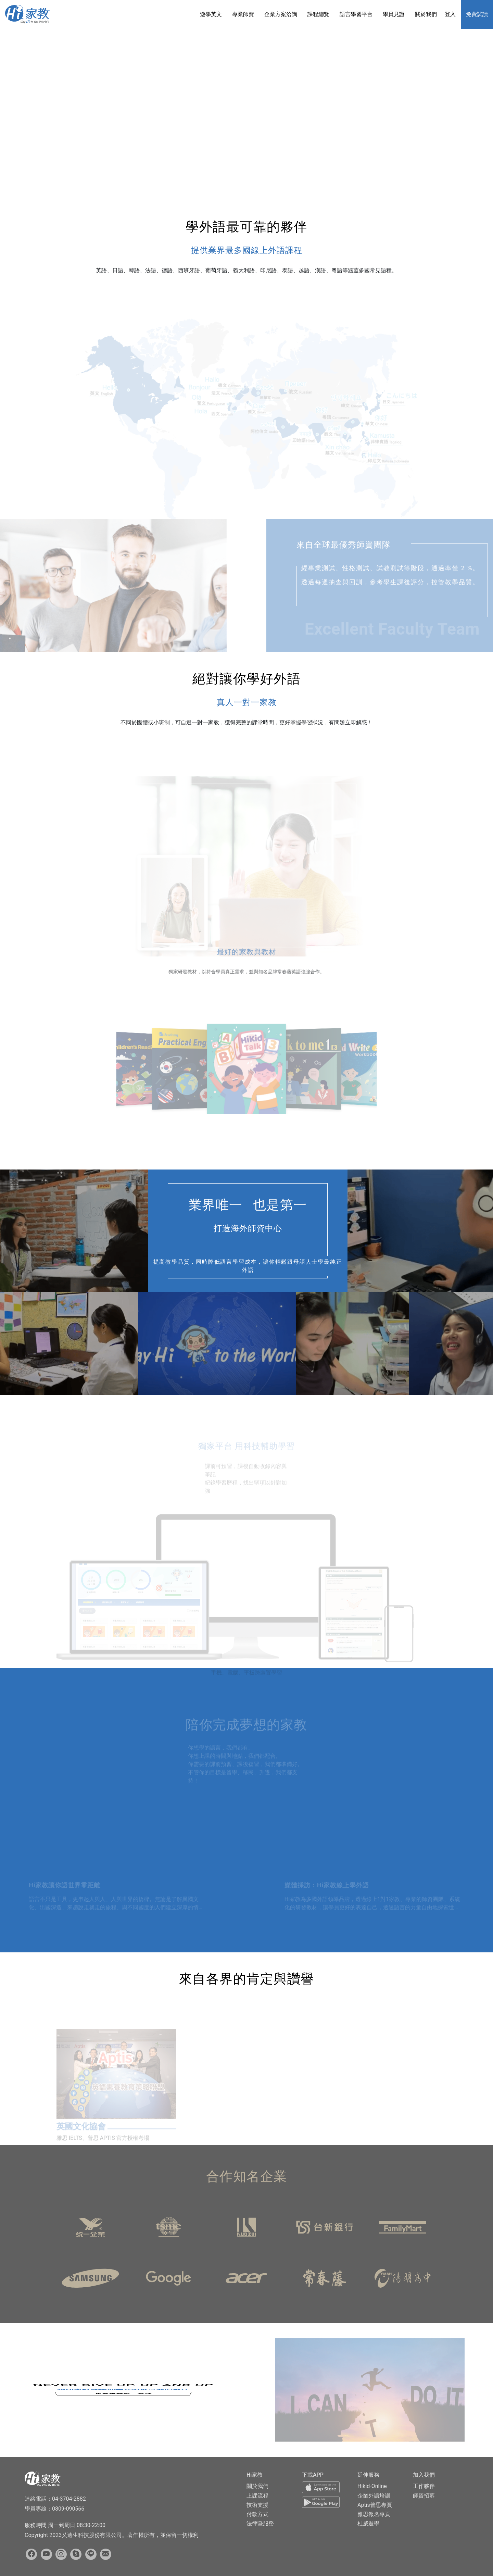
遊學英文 (211, 14)
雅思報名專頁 (373, 2514)
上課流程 (257, 2495)
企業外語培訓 (373, 2495)
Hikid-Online (372, 2486)
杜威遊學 (368, 2523)
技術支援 (257, 2505)
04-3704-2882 (69, 2499)
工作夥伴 (424, 2486)
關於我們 (426, 14)
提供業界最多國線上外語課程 (246, 250)
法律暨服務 (260, 2523)
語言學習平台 (356, 14)
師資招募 (424, 2495)
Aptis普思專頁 (374, 2505)
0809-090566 (68, 2508)
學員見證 (394, 14)
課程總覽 (318, 14)
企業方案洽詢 (280, 14)
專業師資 (243, 14)
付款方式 (257, 2514)
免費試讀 (477, 14)
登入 (450, 14)
